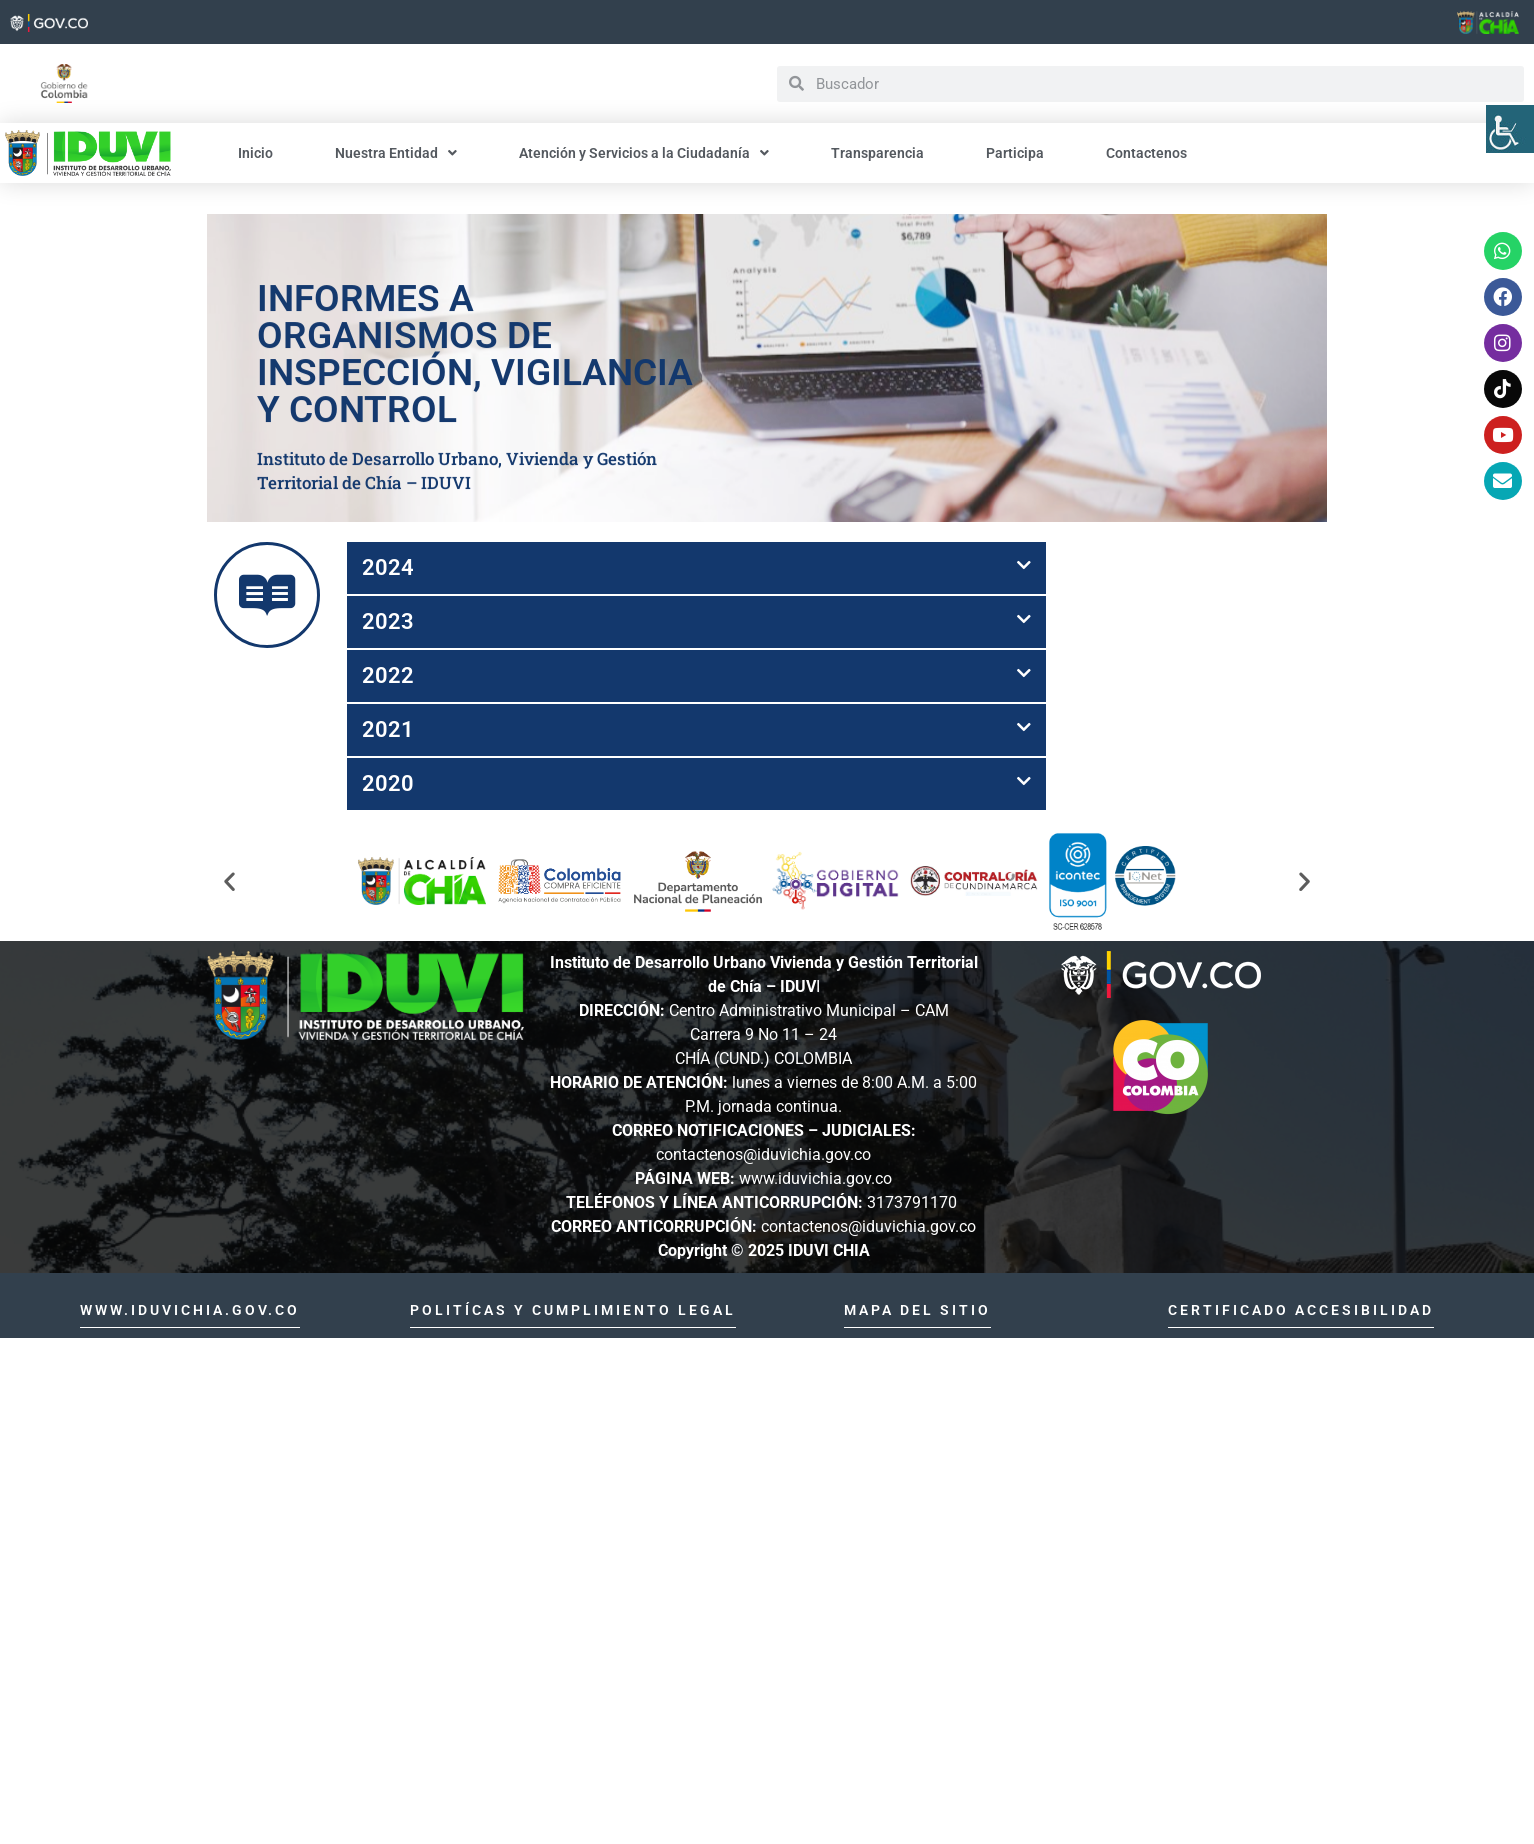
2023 (388, 621)
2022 (388, 675)
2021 (388, 729)
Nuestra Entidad (395, 153)
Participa (1014, 153)
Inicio (255, 153)
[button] (696, 568)
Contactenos (1145, 153)
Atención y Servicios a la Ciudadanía (643, 153)
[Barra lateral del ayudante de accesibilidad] (1510, 129)
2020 (388, 783)
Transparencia (876, 153)
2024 (388, 567)
